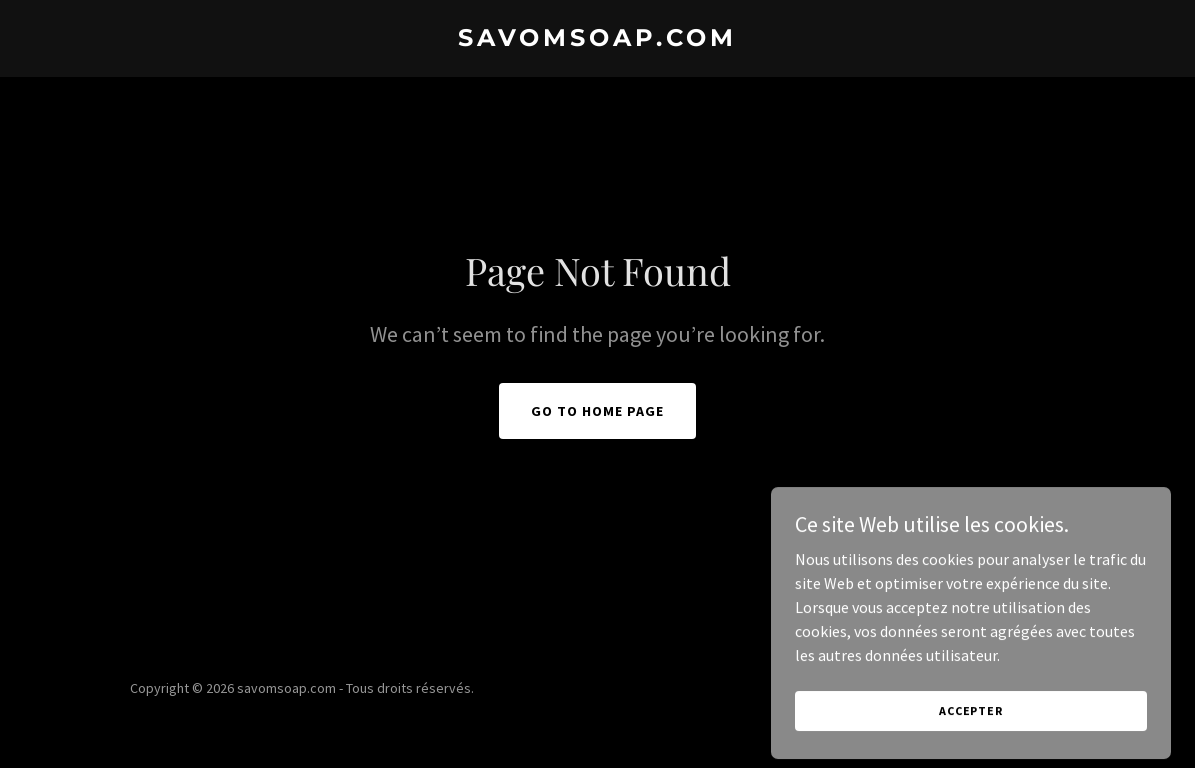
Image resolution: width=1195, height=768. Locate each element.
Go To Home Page (597, 411)
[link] (598, 40)
